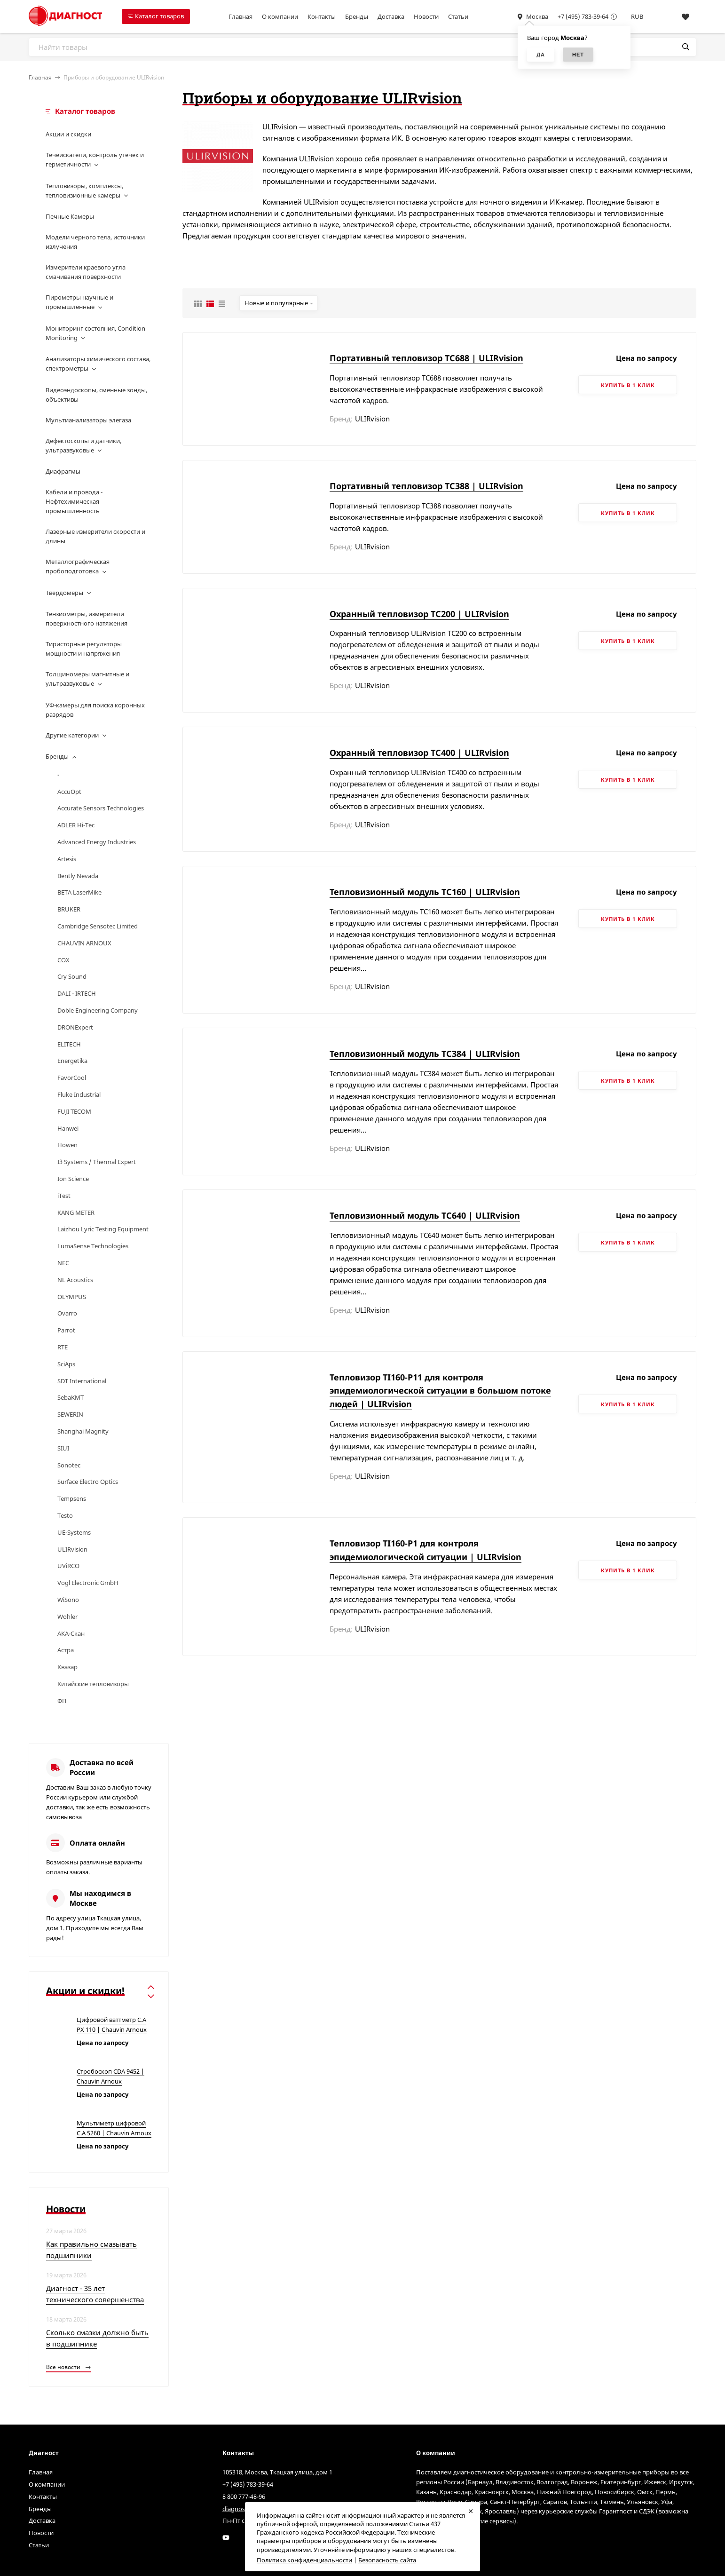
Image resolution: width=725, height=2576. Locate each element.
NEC (63, 1263)
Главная (240, 16)
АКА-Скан (71, 1633)
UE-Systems (74, 1532)
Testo (65, 1515)
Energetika (72, 1060)
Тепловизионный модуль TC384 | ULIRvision (425, 1053)
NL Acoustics (75, 1280)
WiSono (68, 1599)
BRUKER (68, 909)
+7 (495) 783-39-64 (583, 16)
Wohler (67, 1616)
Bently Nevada (77, 876)
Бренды (356, 16)
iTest (64, 1195)
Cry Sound (72, 976)
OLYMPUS (71, 1296)
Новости (426, 16)
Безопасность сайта (387, 2560)
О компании (280, 16)
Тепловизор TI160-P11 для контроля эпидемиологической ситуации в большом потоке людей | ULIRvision (440, 1390)
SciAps (66, 1364)
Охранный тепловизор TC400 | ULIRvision (419, 752)
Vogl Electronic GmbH (87, 1582)
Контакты (321, 16)
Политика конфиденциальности (304, 2560)
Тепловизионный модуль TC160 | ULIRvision (425, 891)
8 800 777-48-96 (243, 2496)
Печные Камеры (70, 216)
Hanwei (68, 1128)
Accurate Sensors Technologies (100, 808)
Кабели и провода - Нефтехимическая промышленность (74, 501)
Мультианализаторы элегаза (88, 420)
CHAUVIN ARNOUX (84, 943)
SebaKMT (70, 1397)
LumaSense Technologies (92, 1246)
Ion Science (73, 1178)
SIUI (63, 1448)
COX (63, 960)
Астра (65, 1650)
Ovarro (67, 1313)
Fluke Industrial (79, 1094)
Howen (67, 1145)
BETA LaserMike (79, 892)
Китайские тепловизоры (93, 1684)
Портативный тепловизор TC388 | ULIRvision (426, 485)
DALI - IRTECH (76, 993)
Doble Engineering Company (97, 1010)
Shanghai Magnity (83, 1431)
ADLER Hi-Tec (76, 825)
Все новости (68, 2367)
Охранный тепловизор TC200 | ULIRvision (419, 613)
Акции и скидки (68, 134)
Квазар (67, 1667)
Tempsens (71, 1498)
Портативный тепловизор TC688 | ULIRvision (426, 358)
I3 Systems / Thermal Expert (96, 1161)
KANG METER (76, 1212)
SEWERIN (70, 1414)
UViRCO (68, 1565)
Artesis (66, 859)
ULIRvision (72, 1549)
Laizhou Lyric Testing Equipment (103, 1229)
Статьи (458, 16)
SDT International (81, 1381)
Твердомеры (64, 592)
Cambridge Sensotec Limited (97, 926)
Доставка (391, 16)
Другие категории (72, 735)
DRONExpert (75, 1027)
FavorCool (71, 1077)
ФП (62, 1700)
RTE (62, 1347)
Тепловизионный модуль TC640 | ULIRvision (425, 1215)
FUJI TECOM (74, 1111)
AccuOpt (69, 791)
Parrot (66, 1330)
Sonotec (68, 1465)
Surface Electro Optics (87, 1481)
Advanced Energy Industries (96, 842)
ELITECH (69, 1044)
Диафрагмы (63, 471)
